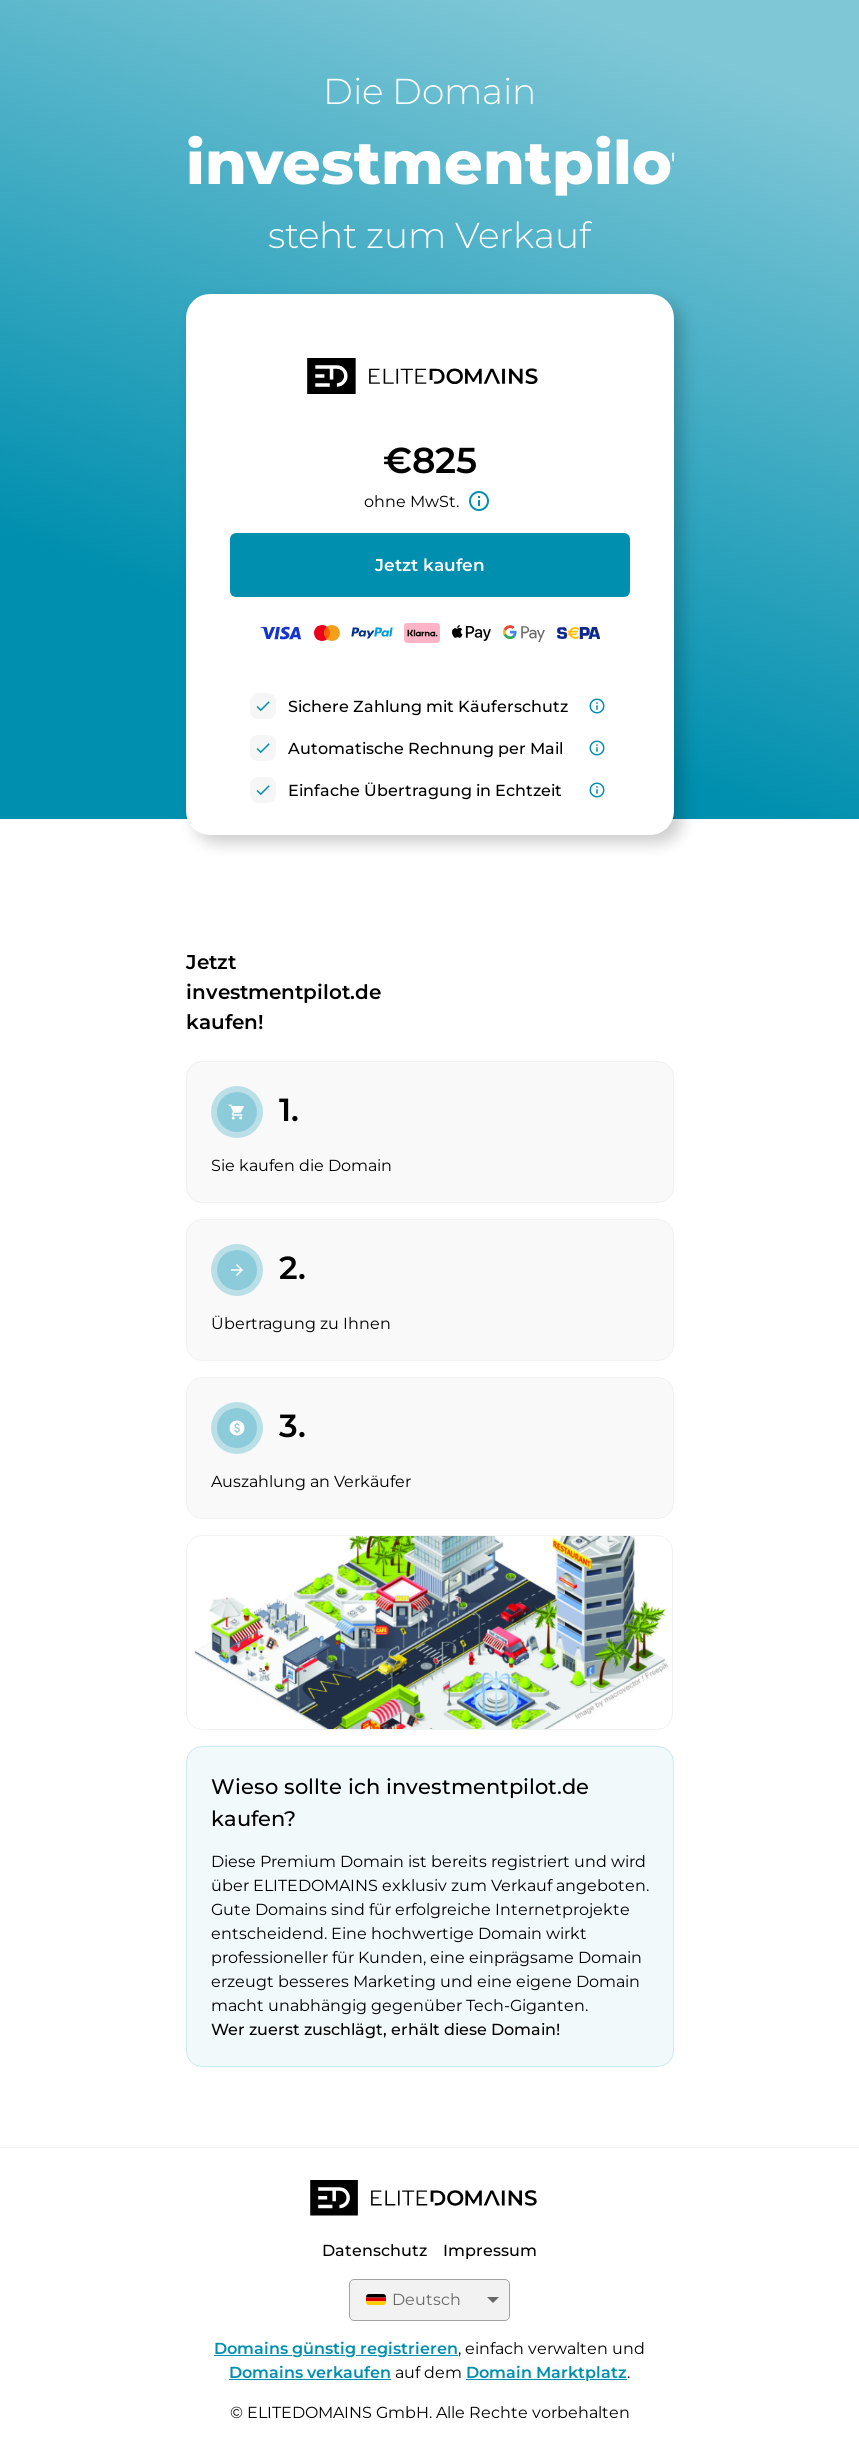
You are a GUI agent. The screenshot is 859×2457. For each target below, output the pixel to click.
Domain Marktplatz (546, 2372)
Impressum (490, 2250)
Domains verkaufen (310, 2372)
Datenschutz (374, 2250)
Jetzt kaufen (430, 565)
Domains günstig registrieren (336, 2348)
